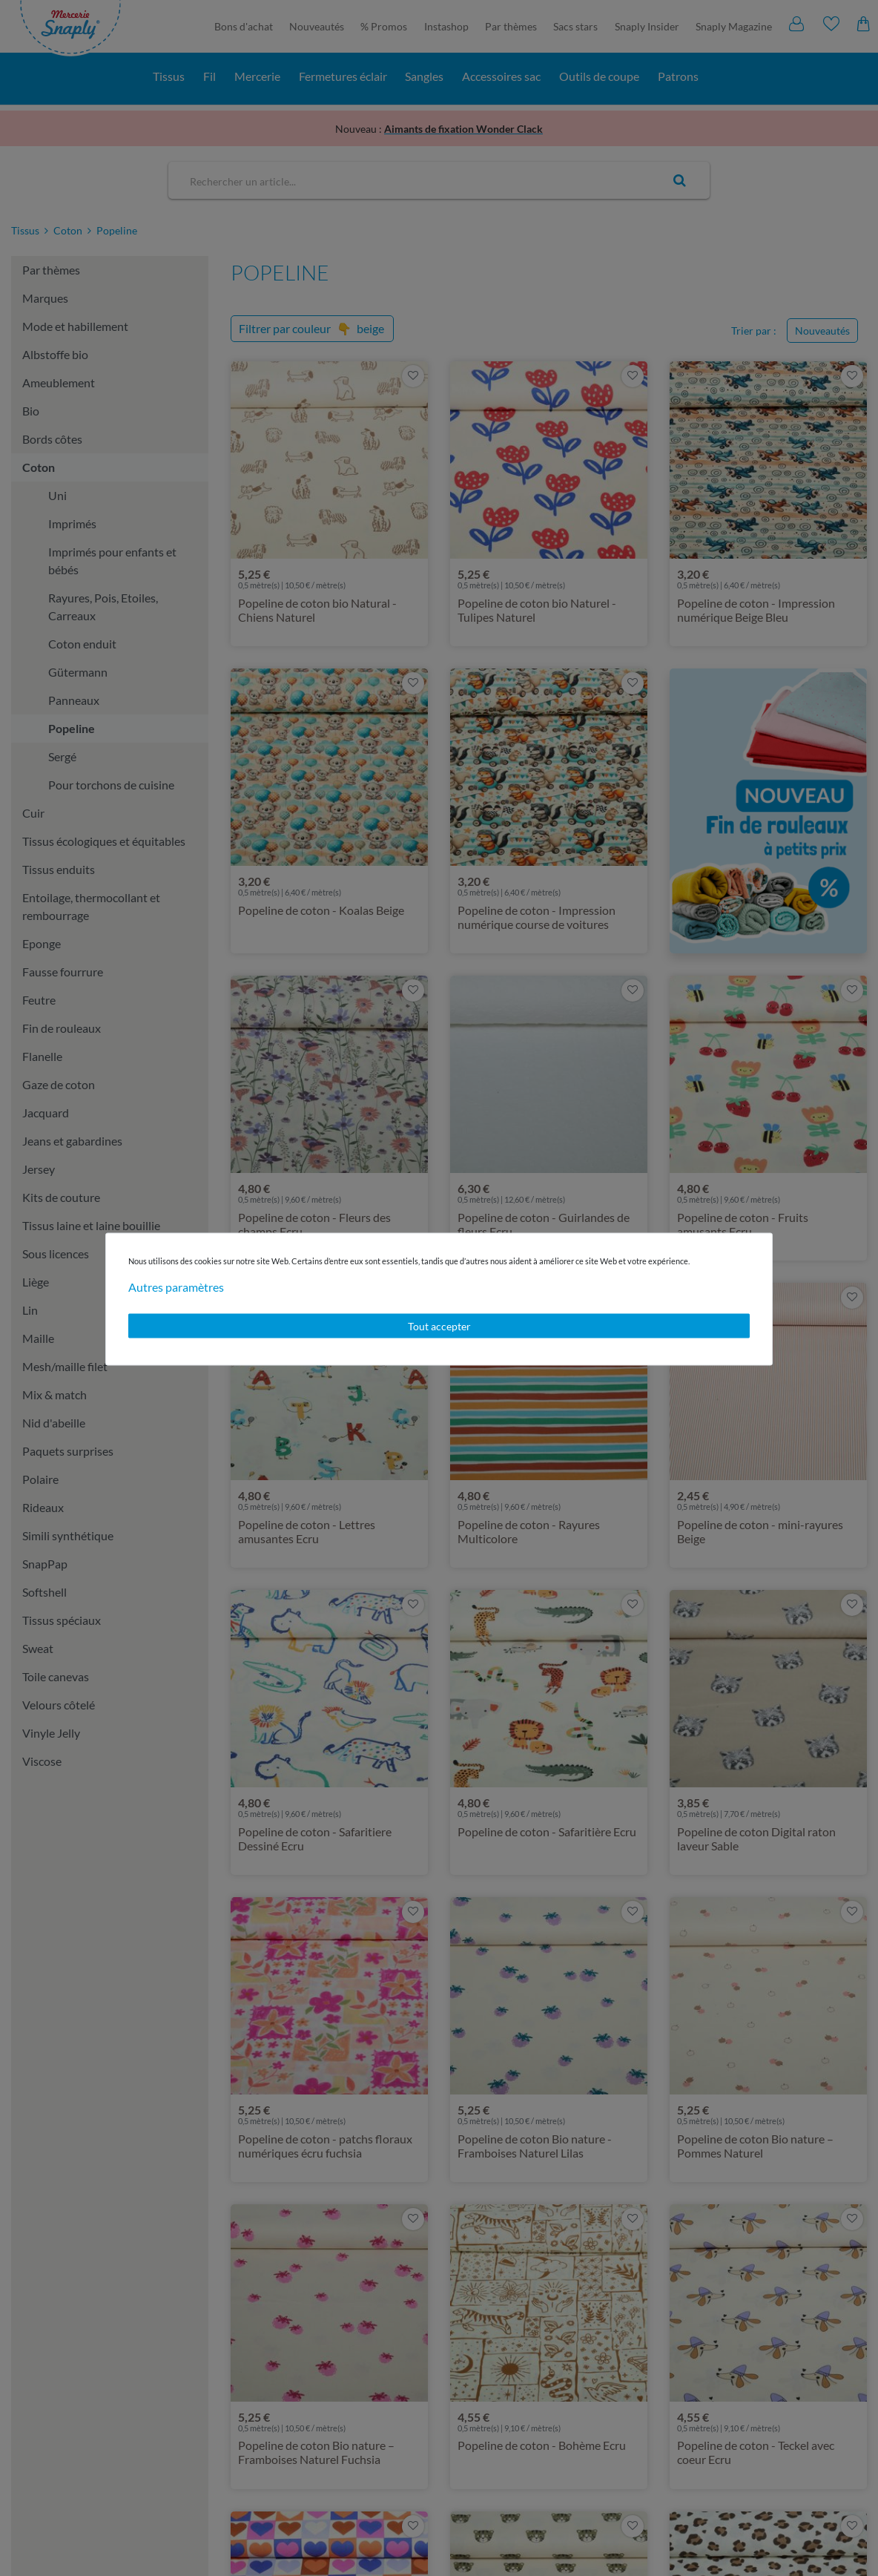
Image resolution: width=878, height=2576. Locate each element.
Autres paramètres (176, 1286)
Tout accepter (439, 1325)
